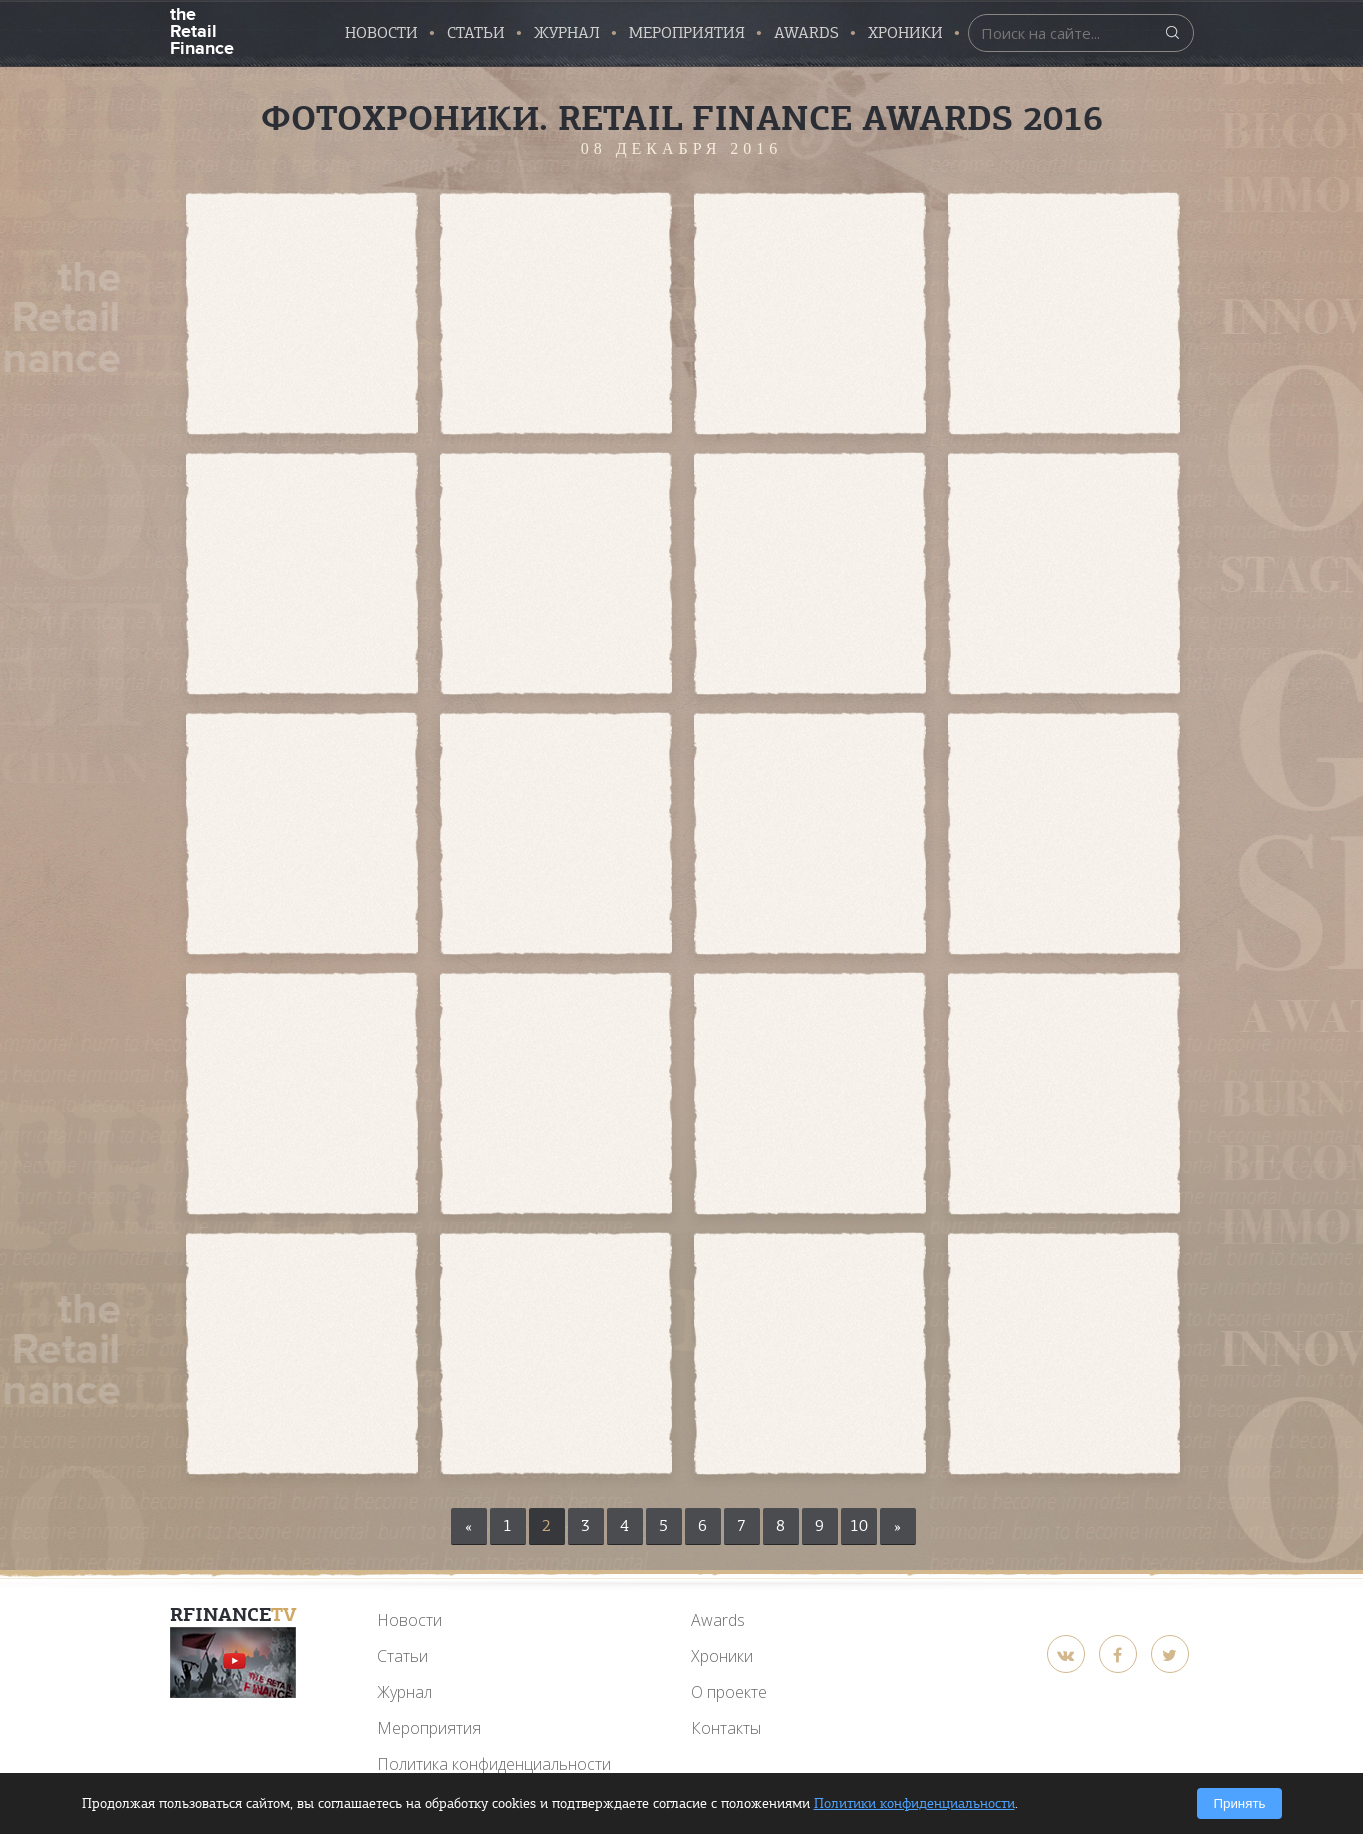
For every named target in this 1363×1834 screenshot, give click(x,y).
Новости (381, 33)
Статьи (476, 33)
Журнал (567, 33)
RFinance (233, 1614)
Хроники (905, 33)
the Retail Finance (201, 29)
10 (859, 1526)
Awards (718, 1620)
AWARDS (806, 33)
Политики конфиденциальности (914, 1803)
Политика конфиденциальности (494, 1764)
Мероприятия (687, 33)
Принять (1239, 1803)
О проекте (729, 1692)
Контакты (726, 1728)
